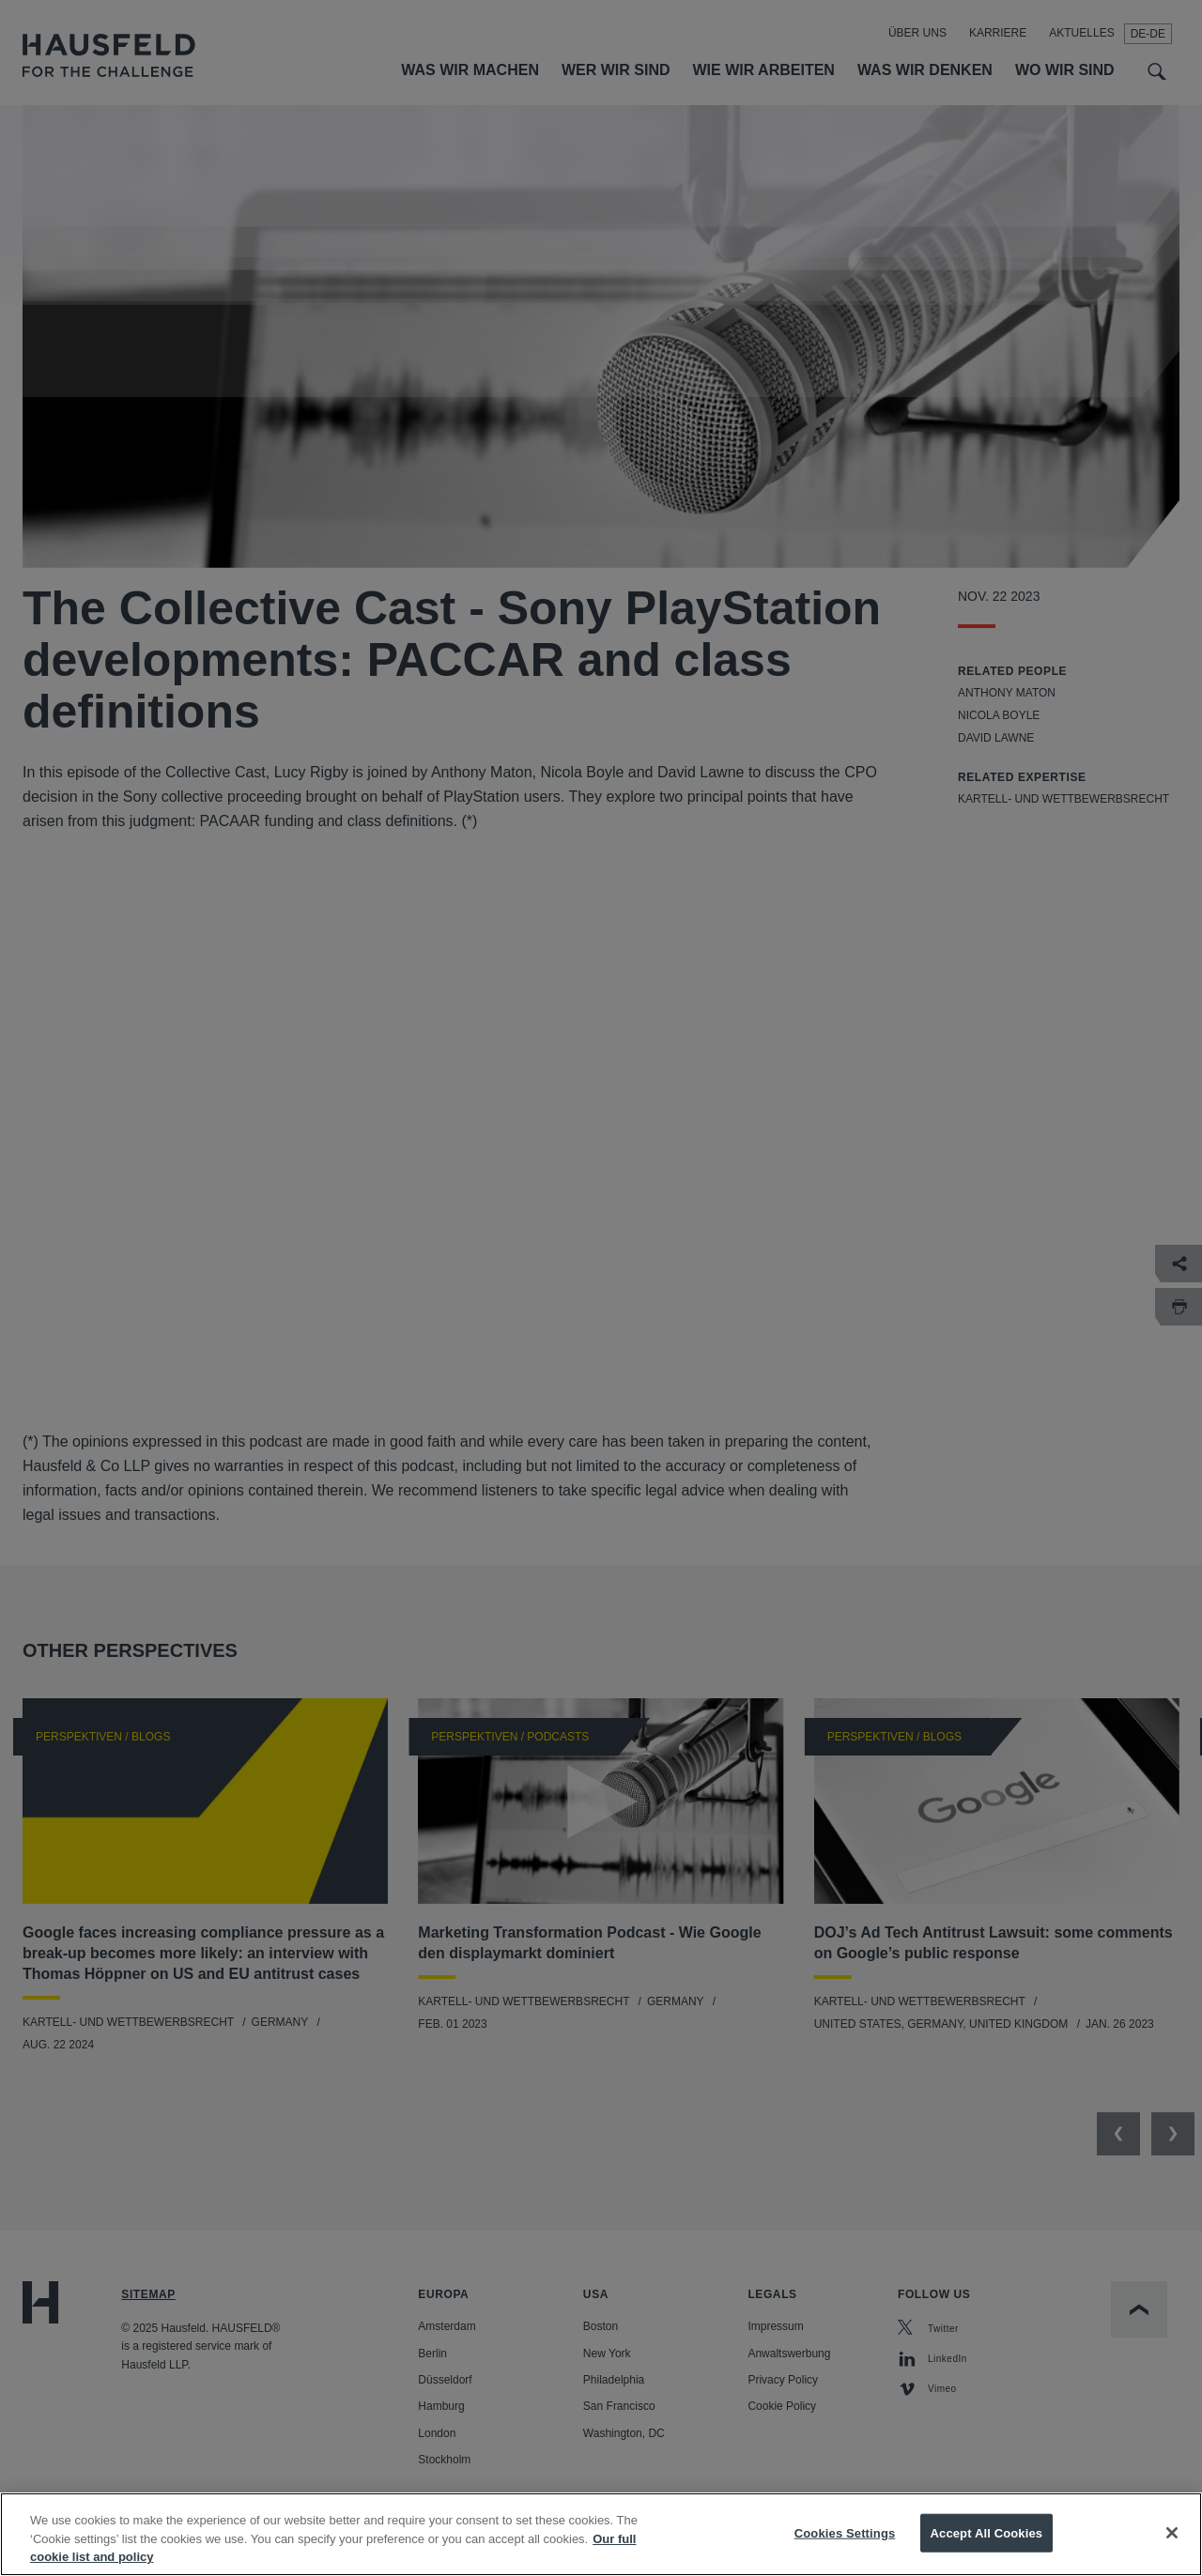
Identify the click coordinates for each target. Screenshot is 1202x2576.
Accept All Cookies (987, 2532)
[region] (601, 2534)
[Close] (1172, 2532)
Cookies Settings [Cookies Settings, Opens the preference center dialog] (845, 2532)
